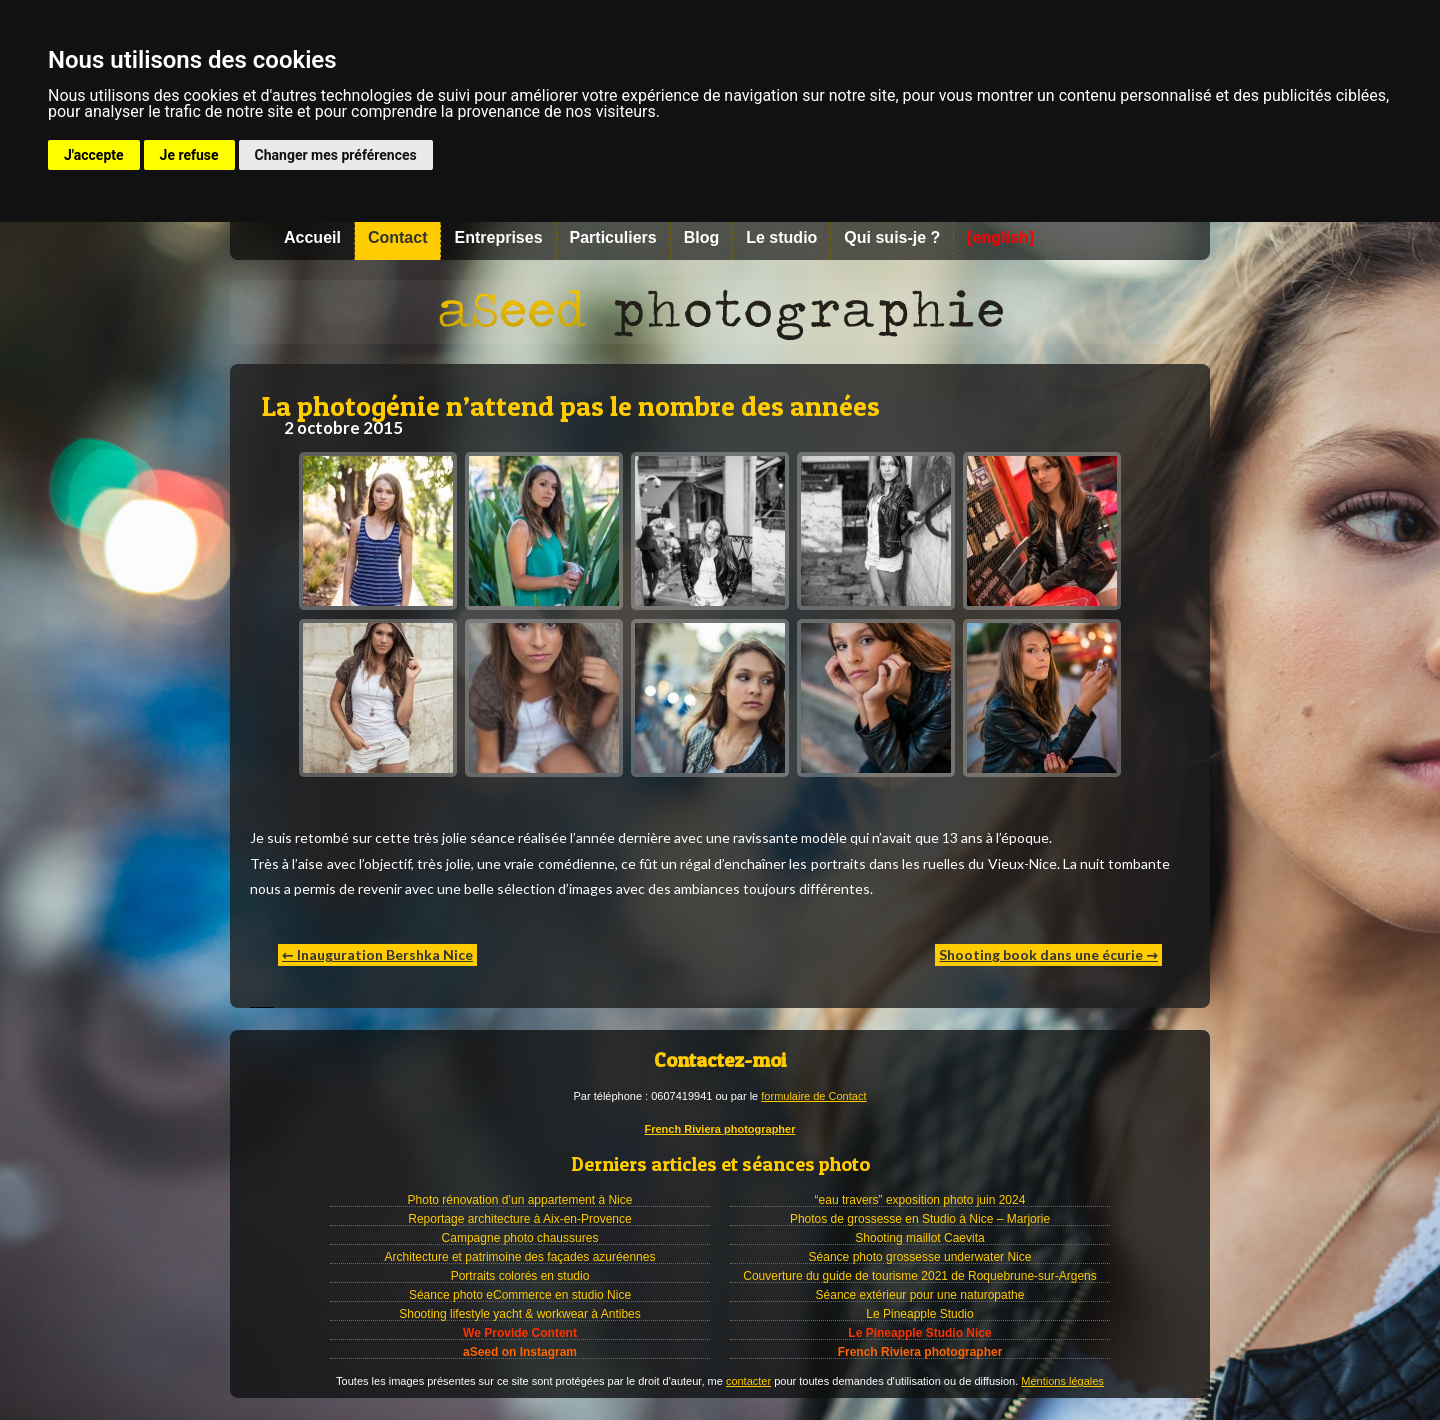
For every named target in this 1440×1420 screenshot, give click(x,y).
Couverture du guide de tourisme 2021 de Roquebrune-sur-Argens (920, 1276)
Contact (398, 237)
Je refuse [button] (189, 155)
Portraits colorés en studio (520, 1276)
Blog (702, 237)
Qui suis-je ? (892, 237)
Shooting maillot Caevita (919, 1238)
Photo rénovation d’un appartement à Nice (520, 1200)
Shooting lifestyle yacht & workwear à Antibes (519, 1314)
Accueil (312, 237)
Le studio (781, 237)
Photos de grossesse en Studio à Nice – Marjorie (920, 1219)
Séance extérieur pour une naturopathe (920, 1295)
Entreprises (498, 237)
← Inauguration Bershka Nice (377, 954)
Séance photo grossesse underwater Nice (920, 1257)
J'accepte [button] (94, 155)
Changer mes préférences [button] (336, 155)
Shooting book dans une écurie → (1048, 954)
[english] (1000, 237)
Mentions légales (1062, 1381)
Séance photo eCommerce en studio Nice (520, 1295)
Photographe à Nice (720, 312)
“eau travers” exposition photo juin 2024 (920, 1200)
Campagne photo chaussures (520, 1238)
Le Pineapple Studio (919, 1314)
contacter (748, 1381)
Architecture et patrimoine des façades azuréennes (520, 1257)
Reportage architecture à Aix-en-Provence (519, 1219)
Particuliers (613, 237)
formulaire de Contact (813, 1096)
